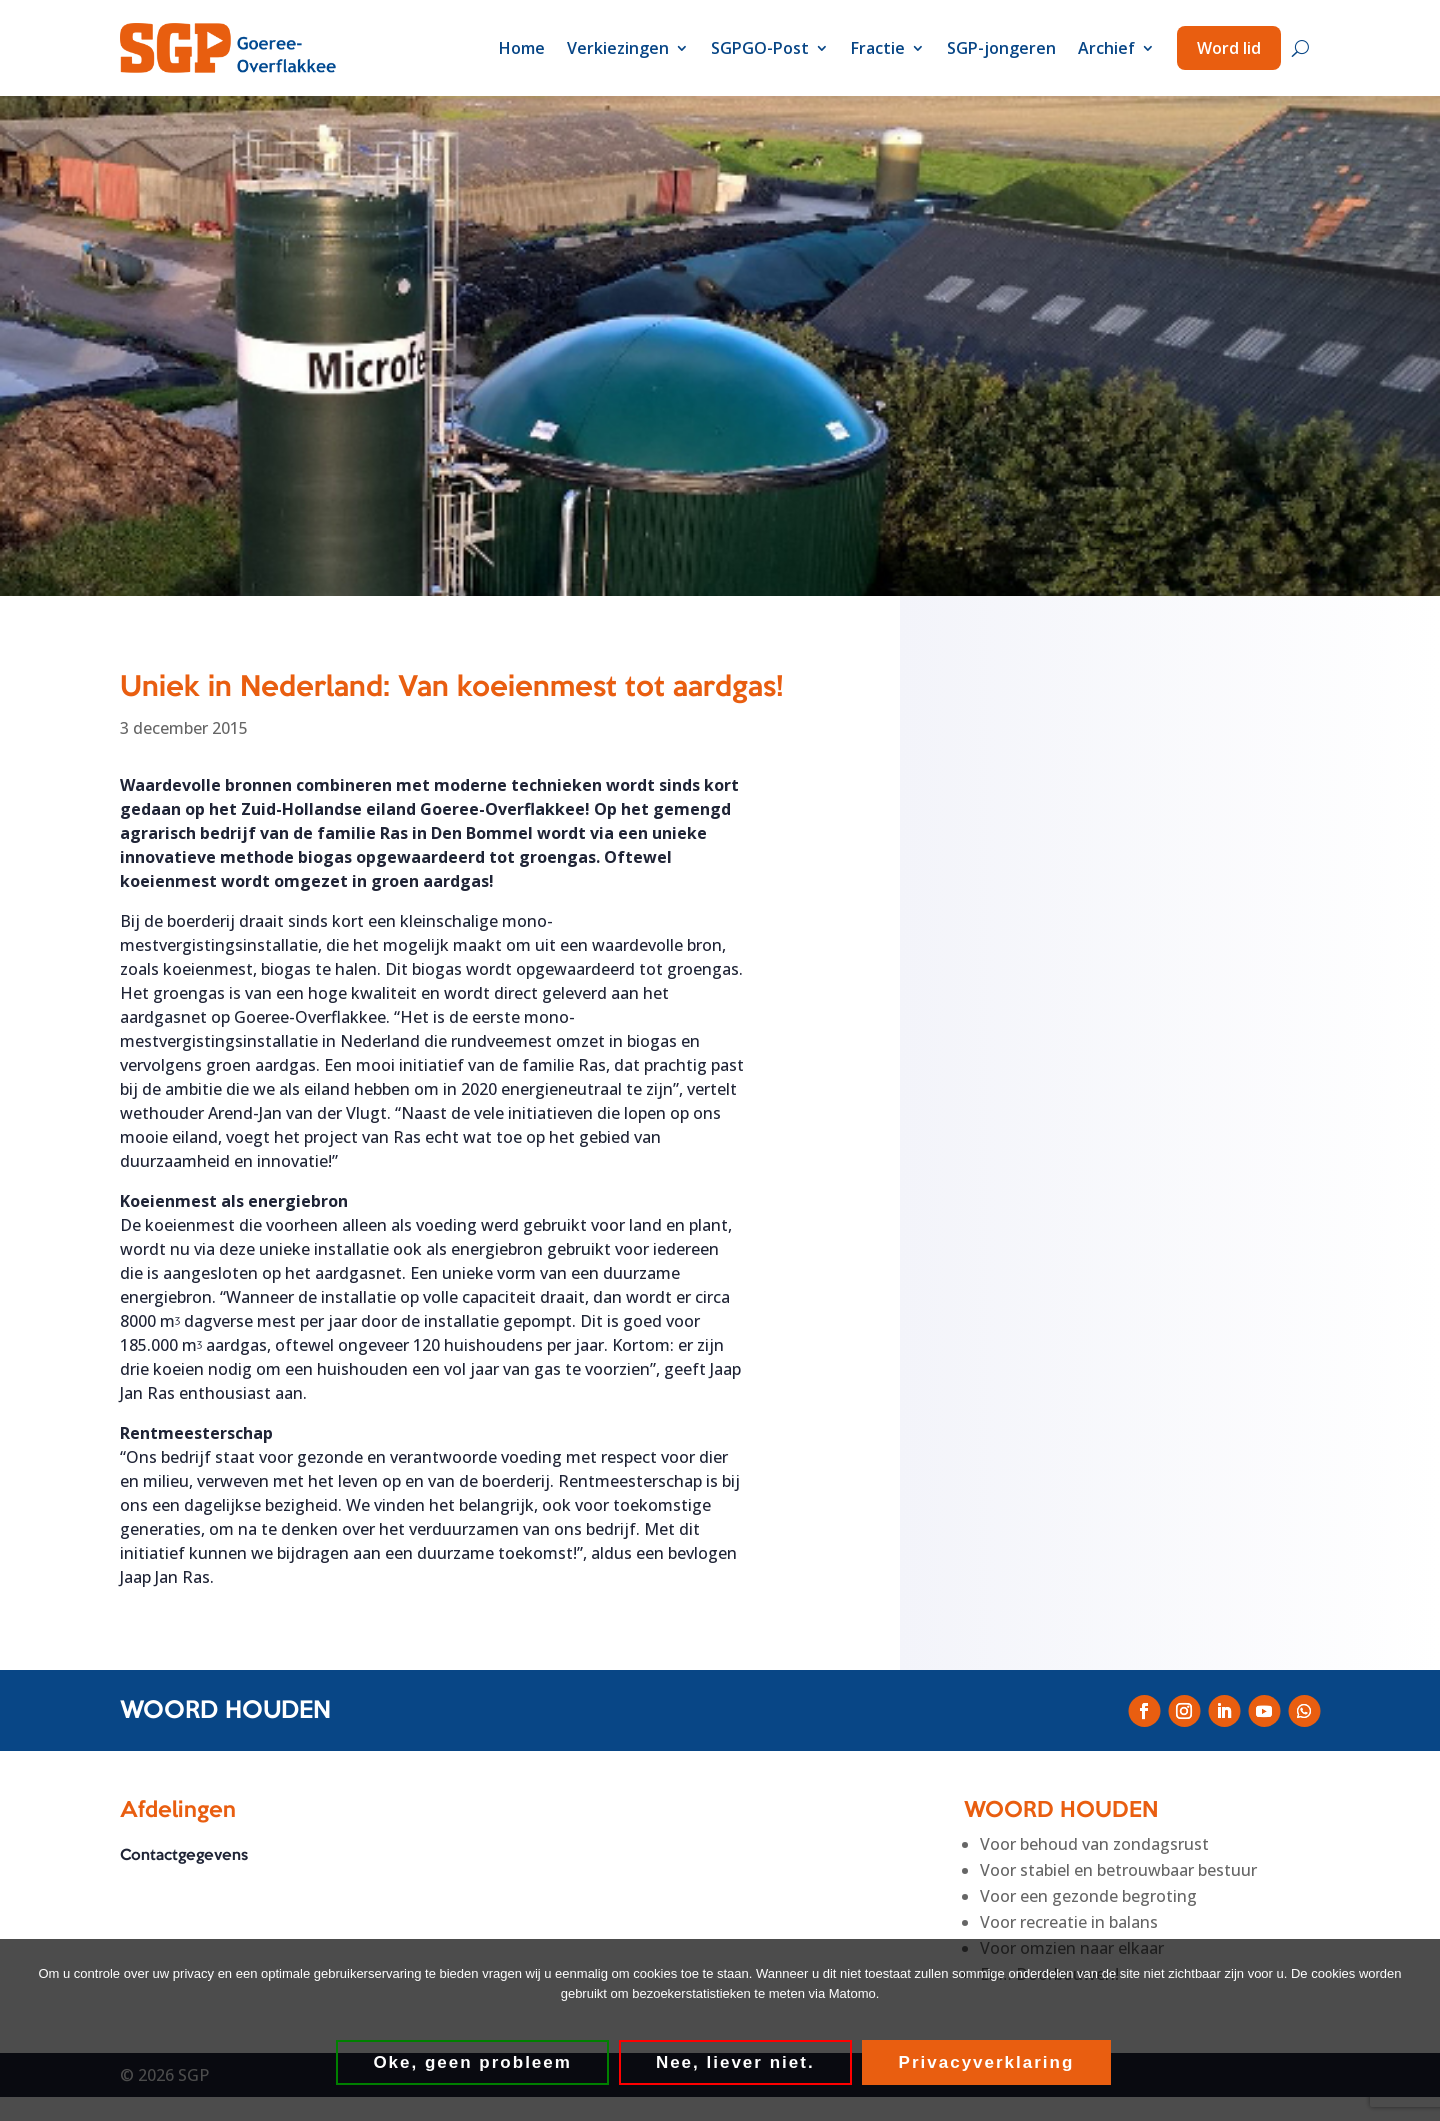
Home (522, 48)
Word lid (1229, 48)
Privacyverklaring (988, 2063)
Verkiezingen (618, 48)
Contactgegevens (184, 1857)
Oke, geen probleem (474, 2063)
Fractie (878, 48)
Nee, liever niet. (736, 2063)
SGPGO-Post (760, 48)
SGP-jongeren (1001, 48)
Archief (1106, 48)
